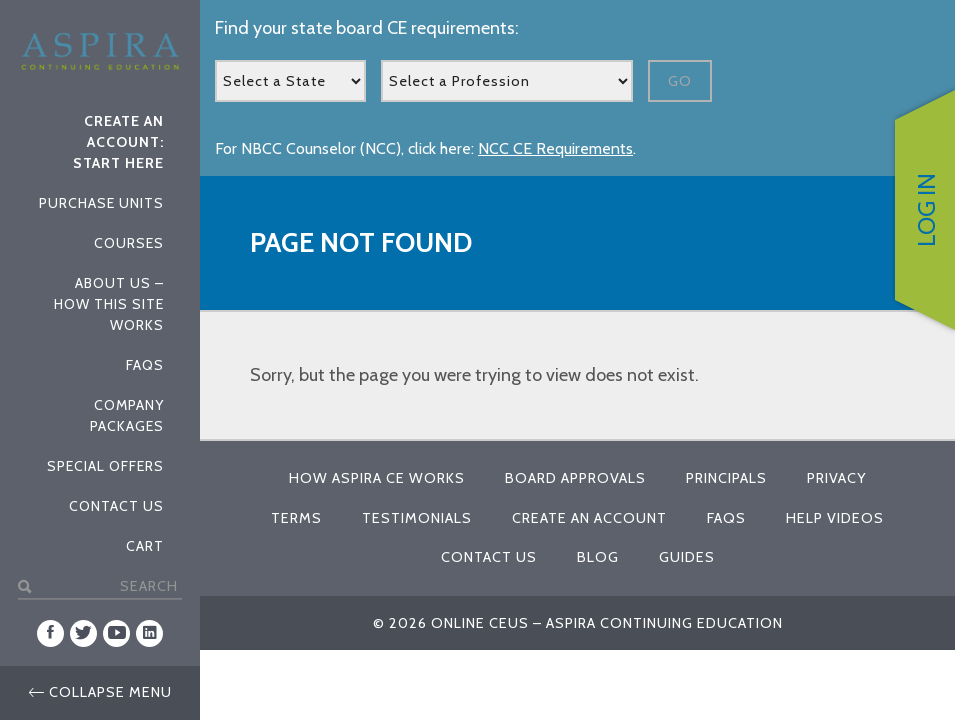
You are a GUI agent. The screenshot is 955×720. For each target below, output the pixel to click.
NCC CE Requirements (555, 148)
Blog (598, 557)
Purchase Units (101, 203)
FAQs (145, 365)
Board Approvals (575, 478)
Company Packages (127, 415)
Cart (145, 546)
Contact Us (116, 506)
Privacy (836, 478)
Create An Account (589, 518)
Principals (726, 478)
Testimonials (417, 518)
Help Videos (835, 518)
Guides (687, 557)
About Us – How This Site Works (109, 304)
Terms (296, 518)
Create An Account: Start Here (118, 142)
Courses (129, 243)
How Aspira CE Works (377, 478)
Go (680, 81)
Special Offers (105, 466)
